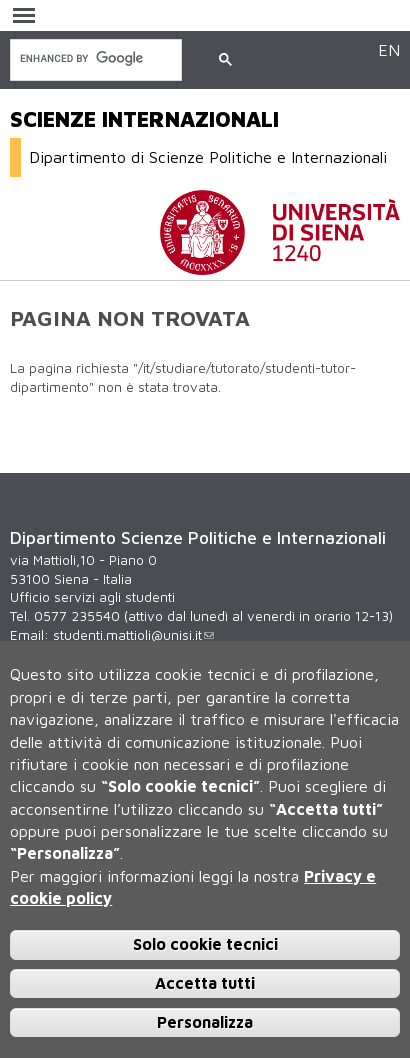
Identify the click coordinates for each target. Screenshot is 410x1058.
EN (389, 49)
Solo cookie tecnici (205, 944)
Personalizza (205, 1022)
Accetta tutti (205, 983)
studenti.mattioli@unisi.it (133, 635)
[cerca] (94, 58)
